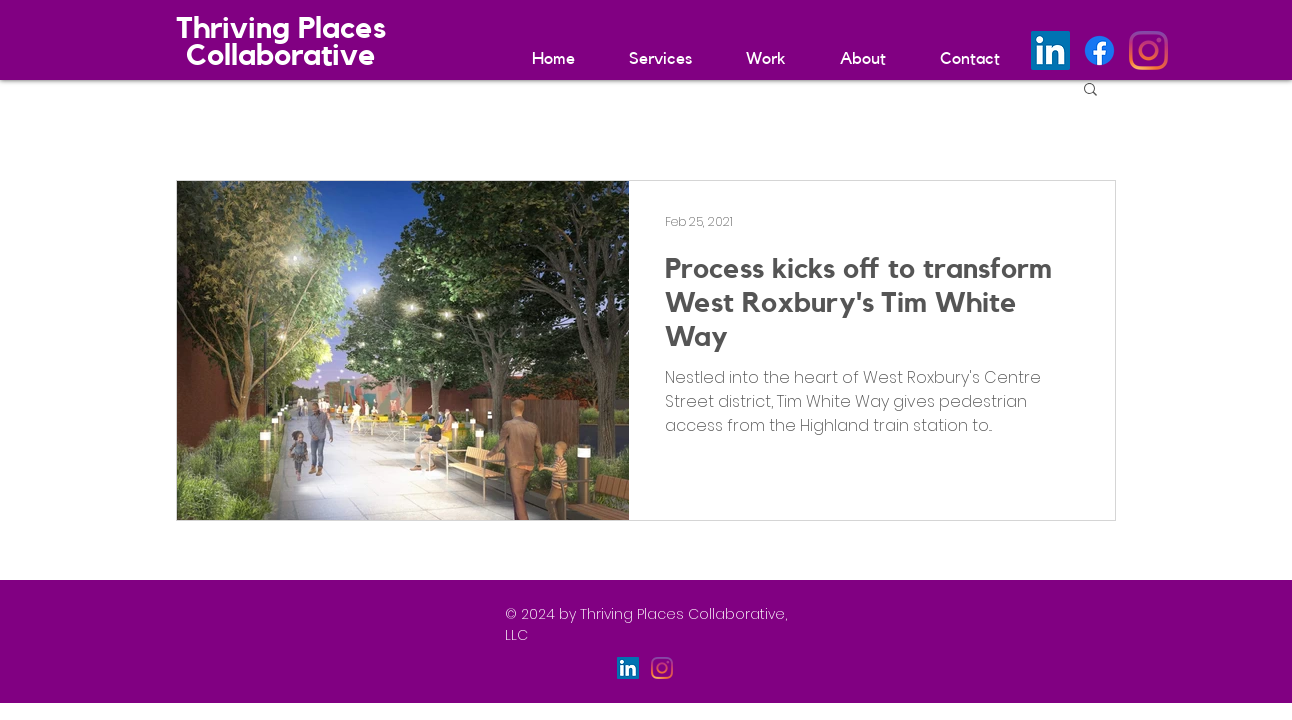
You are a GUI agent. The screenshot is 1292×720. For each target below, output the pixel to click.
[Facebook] (1099, 50)
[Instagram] (1148, 50)
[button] (1090, 90)
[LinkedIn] (1050, 50)
